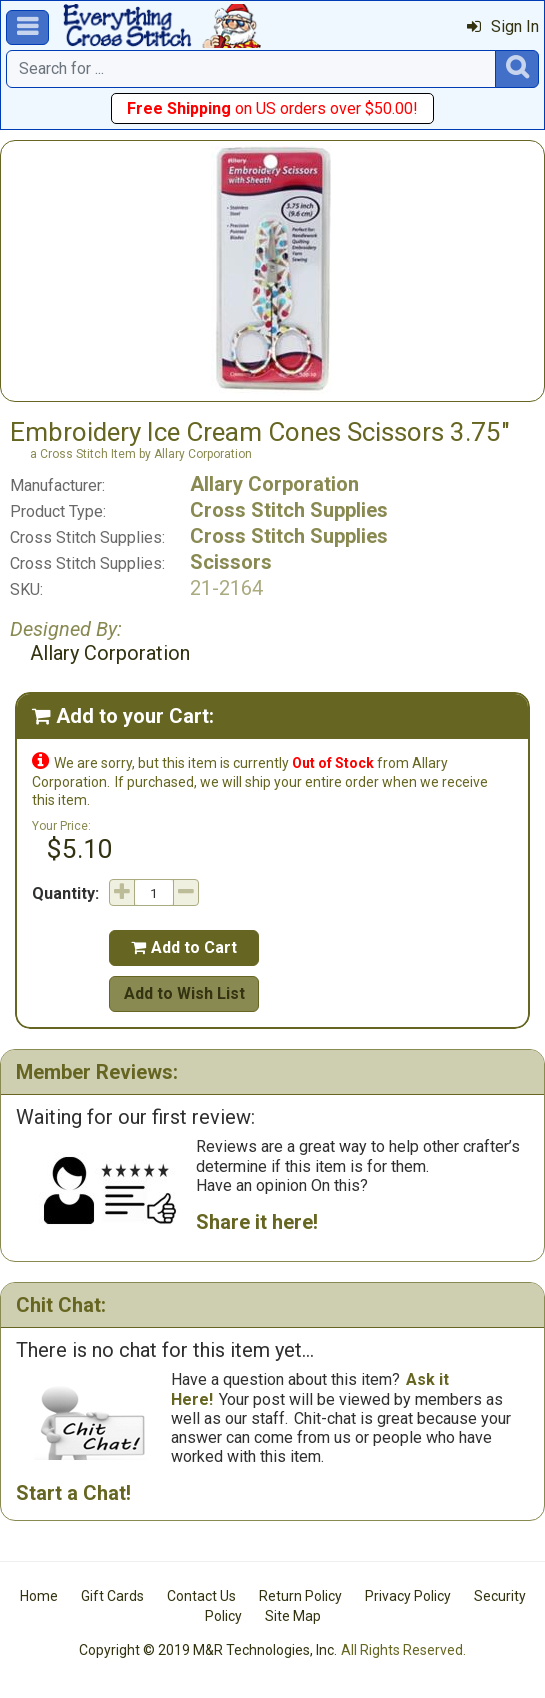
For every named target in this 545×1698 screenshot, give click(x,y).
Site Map (293, 1616)
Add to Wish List (184, 993)
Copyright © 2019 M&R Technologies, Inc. (208, 1650)
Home (39, 1596)
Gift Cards (112, 1596)
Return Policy (300, 1596)
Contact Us (201, 1596)
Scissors (231, 562)
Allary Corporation (274, 484)
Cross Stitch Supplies (289, 510)
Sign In (503, 26)
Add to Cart (184, 947)
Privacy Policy (408, 1596)
